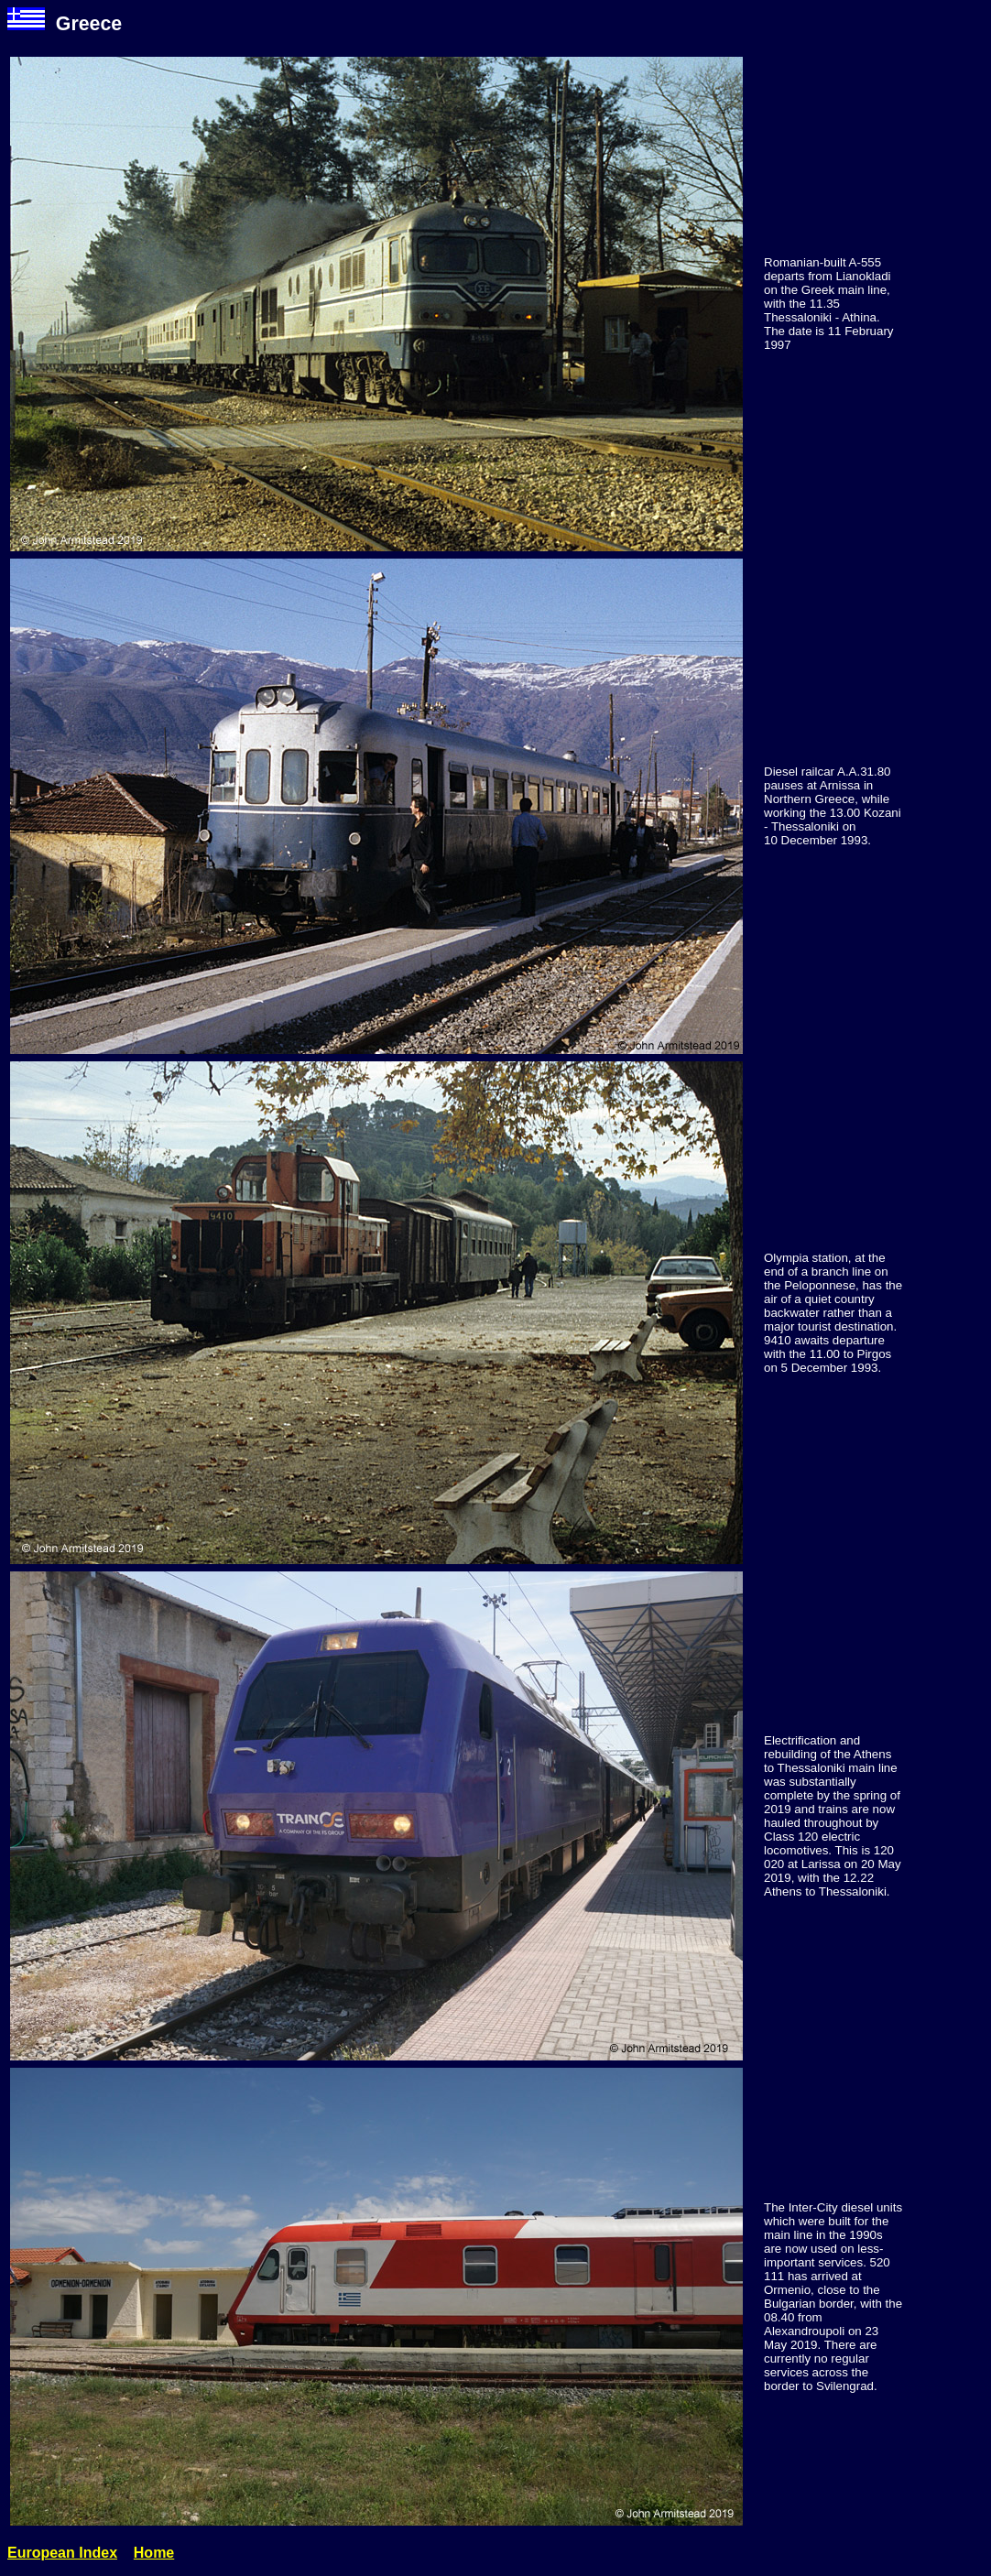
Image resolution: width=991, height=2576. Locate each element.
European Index (62, 2552)
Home (154, 2552)
